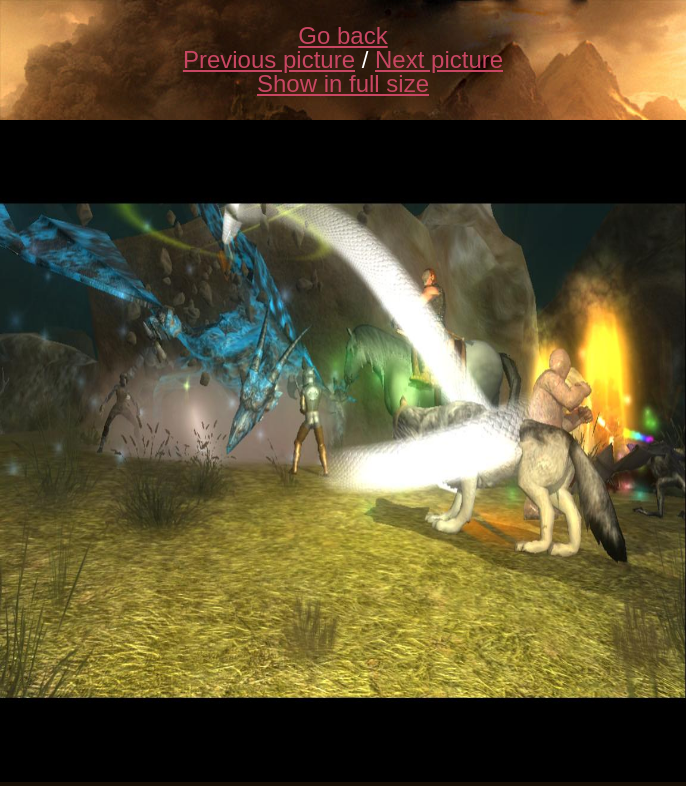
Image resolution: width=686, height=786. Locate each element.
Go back (342, 35)
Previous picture (269, 59)
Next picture (439, 59)
